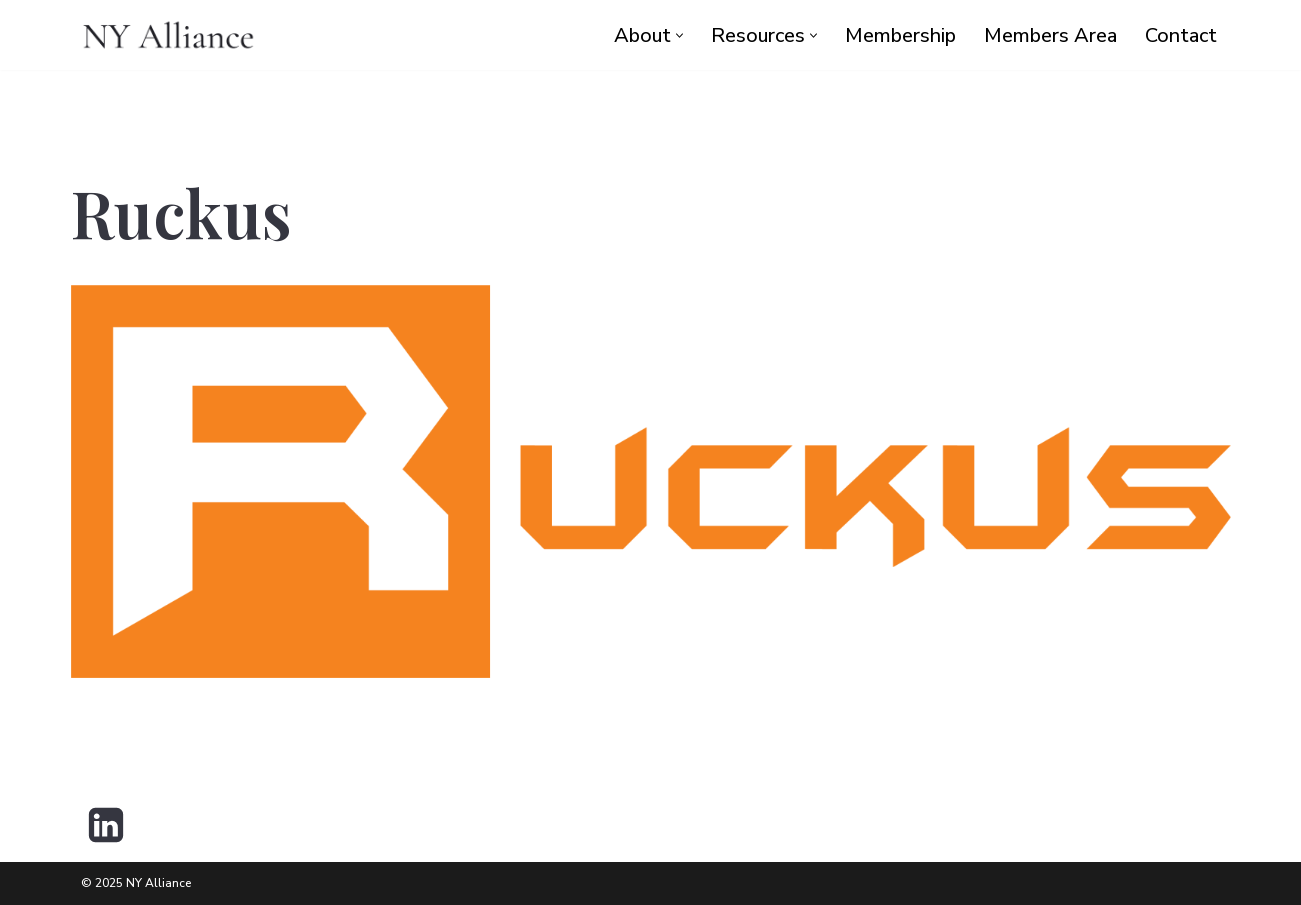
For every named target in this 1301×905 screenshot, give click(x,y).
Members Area (1050, 35)
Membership (900, 35)
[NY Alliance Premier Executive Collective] (168, 35)
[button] (679, 35)
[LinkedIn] (106, 825)
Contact (1181, 35)
